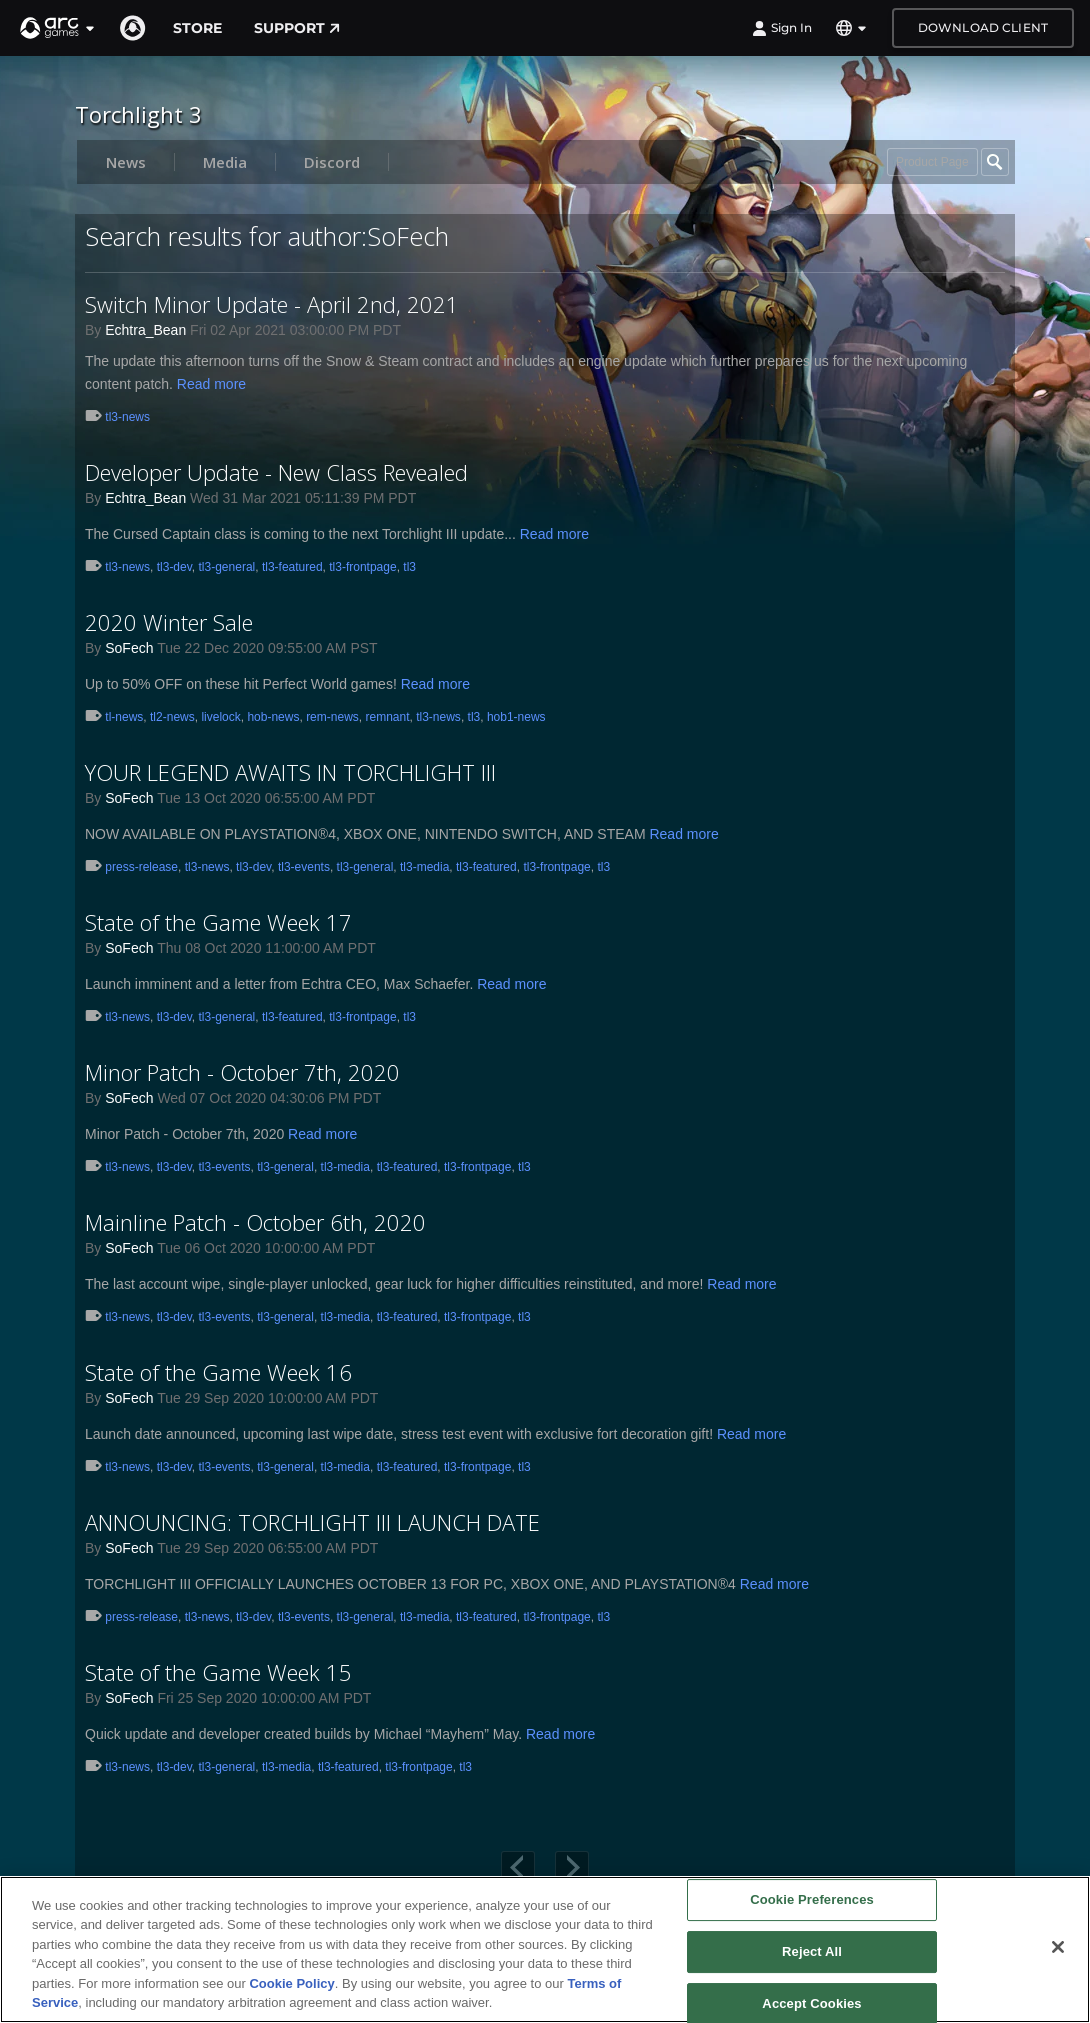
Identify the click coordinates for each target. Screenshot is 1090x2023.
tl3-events (304, 867)
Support (297, 28)
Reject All (812, 1951)
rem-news (332, 717)
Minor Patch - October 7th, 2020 (242, 1072)
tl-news (124, 717)
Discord (332, 162)
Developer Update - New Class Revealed (276, 472)
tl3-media (424, 867)
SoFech (129, 648)
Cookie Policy (291, 1983)
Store (197, 28)
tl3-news (127, 417)
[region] (545, 1949)
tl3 (409, 567)
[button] (58, 28)
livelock (220, 717)
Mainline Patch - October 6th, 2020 (255, 1222)
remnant (387, 717)
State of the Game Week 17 (218, 922)
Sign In (782, 28)
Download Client (983, 27)
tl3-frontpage (362, 567)
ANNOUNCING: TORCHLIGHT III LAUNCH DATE (312, 1522)
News (126, 162)
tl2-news (172, 717)
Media (225, 162)
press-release (141, 867)
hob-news (273, 717)
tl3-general (227, 567)
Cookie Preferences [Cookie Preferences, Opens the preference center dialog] (812, 1900)
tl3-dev (174, 567)
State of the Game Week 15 (218, 1672)
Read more (211, 384)
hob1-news (516, 717)
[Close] (1058, 1947)
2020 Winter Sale (169, 622)
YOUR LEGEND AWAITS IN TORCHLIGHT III (290, 772)
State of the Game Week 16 (218, 1372)
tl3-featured (292, 567)
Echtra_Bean (145, 330)
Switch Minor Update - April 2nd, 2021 (272, 304)
